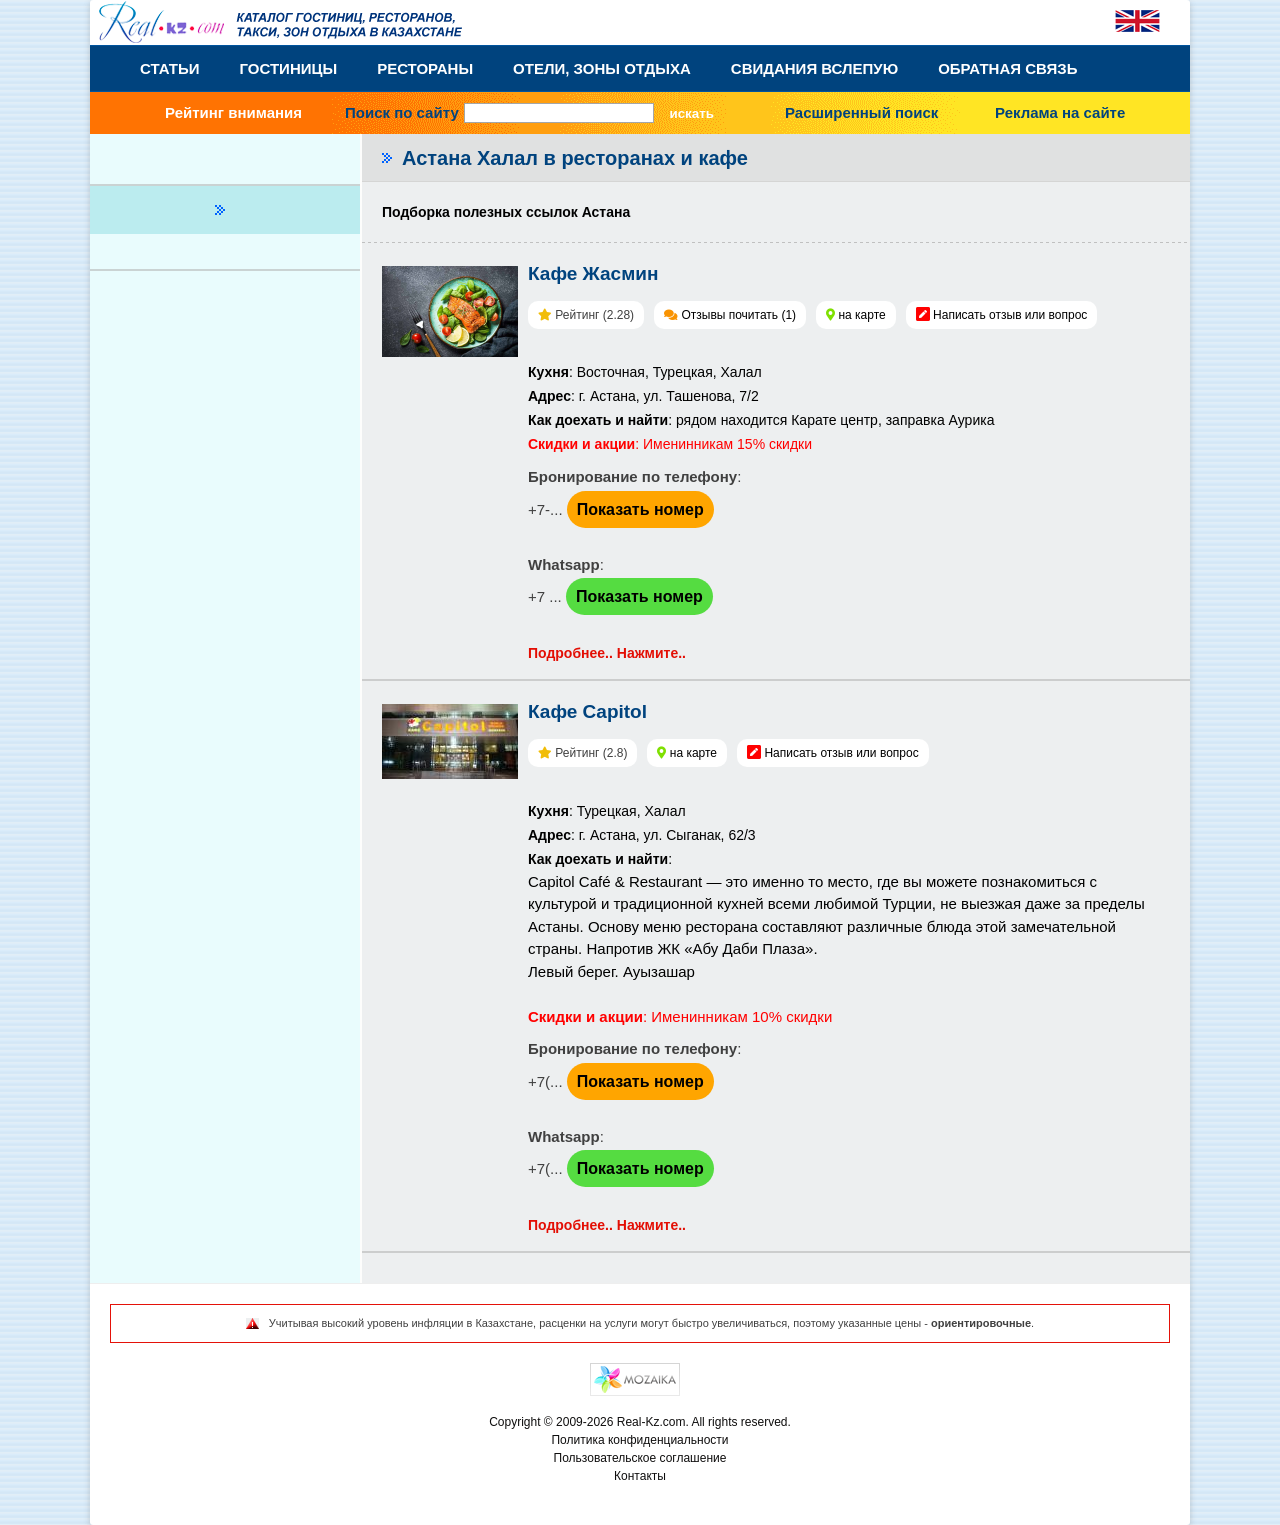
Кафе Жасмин (593, 273)
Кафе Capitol (587, 711)
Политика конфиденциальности (639, 1440)
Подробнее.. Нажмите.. (607, 653)
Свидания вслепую (814, 68)
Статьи (170, 68)
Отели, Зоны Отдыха (602, 68)
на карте (861, 315)
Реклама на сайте (1060, 112)
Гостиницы (289, 68)
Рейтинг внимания (233, 112)
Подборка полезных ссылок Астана (506, 212)
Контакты (640, 1476)
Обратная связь (1007, 68)
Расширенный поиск (861, 112)
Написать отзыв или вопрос (1010, 315)
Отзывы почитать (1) (738, 315)
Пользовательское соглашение (640, 1458)
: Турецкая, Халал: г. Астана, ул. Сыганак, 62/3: (642, 835)
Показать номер (640, 509)
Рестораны (425, 68)
